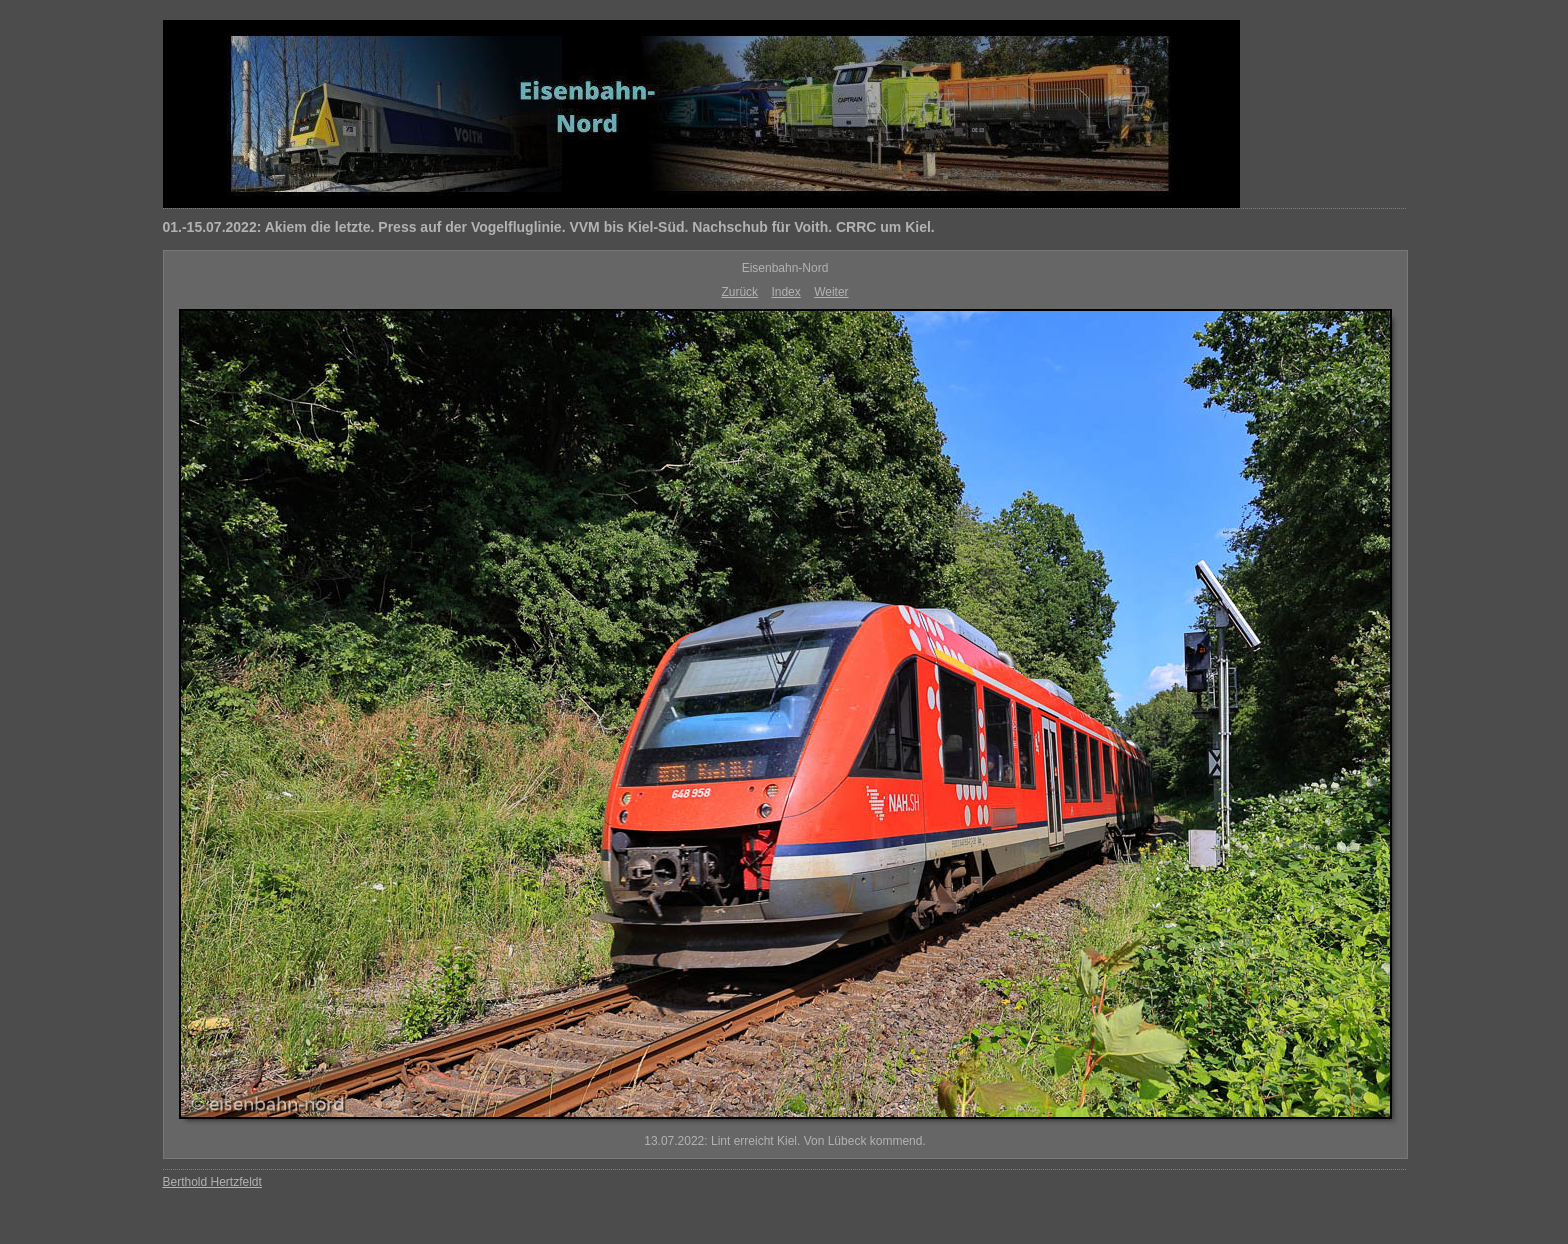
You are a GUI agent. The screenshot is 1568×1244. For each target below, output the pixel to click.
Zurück (739, 292)
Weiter (831, 292)
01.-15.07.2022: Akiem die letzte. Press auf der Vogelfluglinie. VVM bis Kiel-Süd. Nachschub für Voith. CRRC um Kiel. (549, 227)
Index (785, 292)
